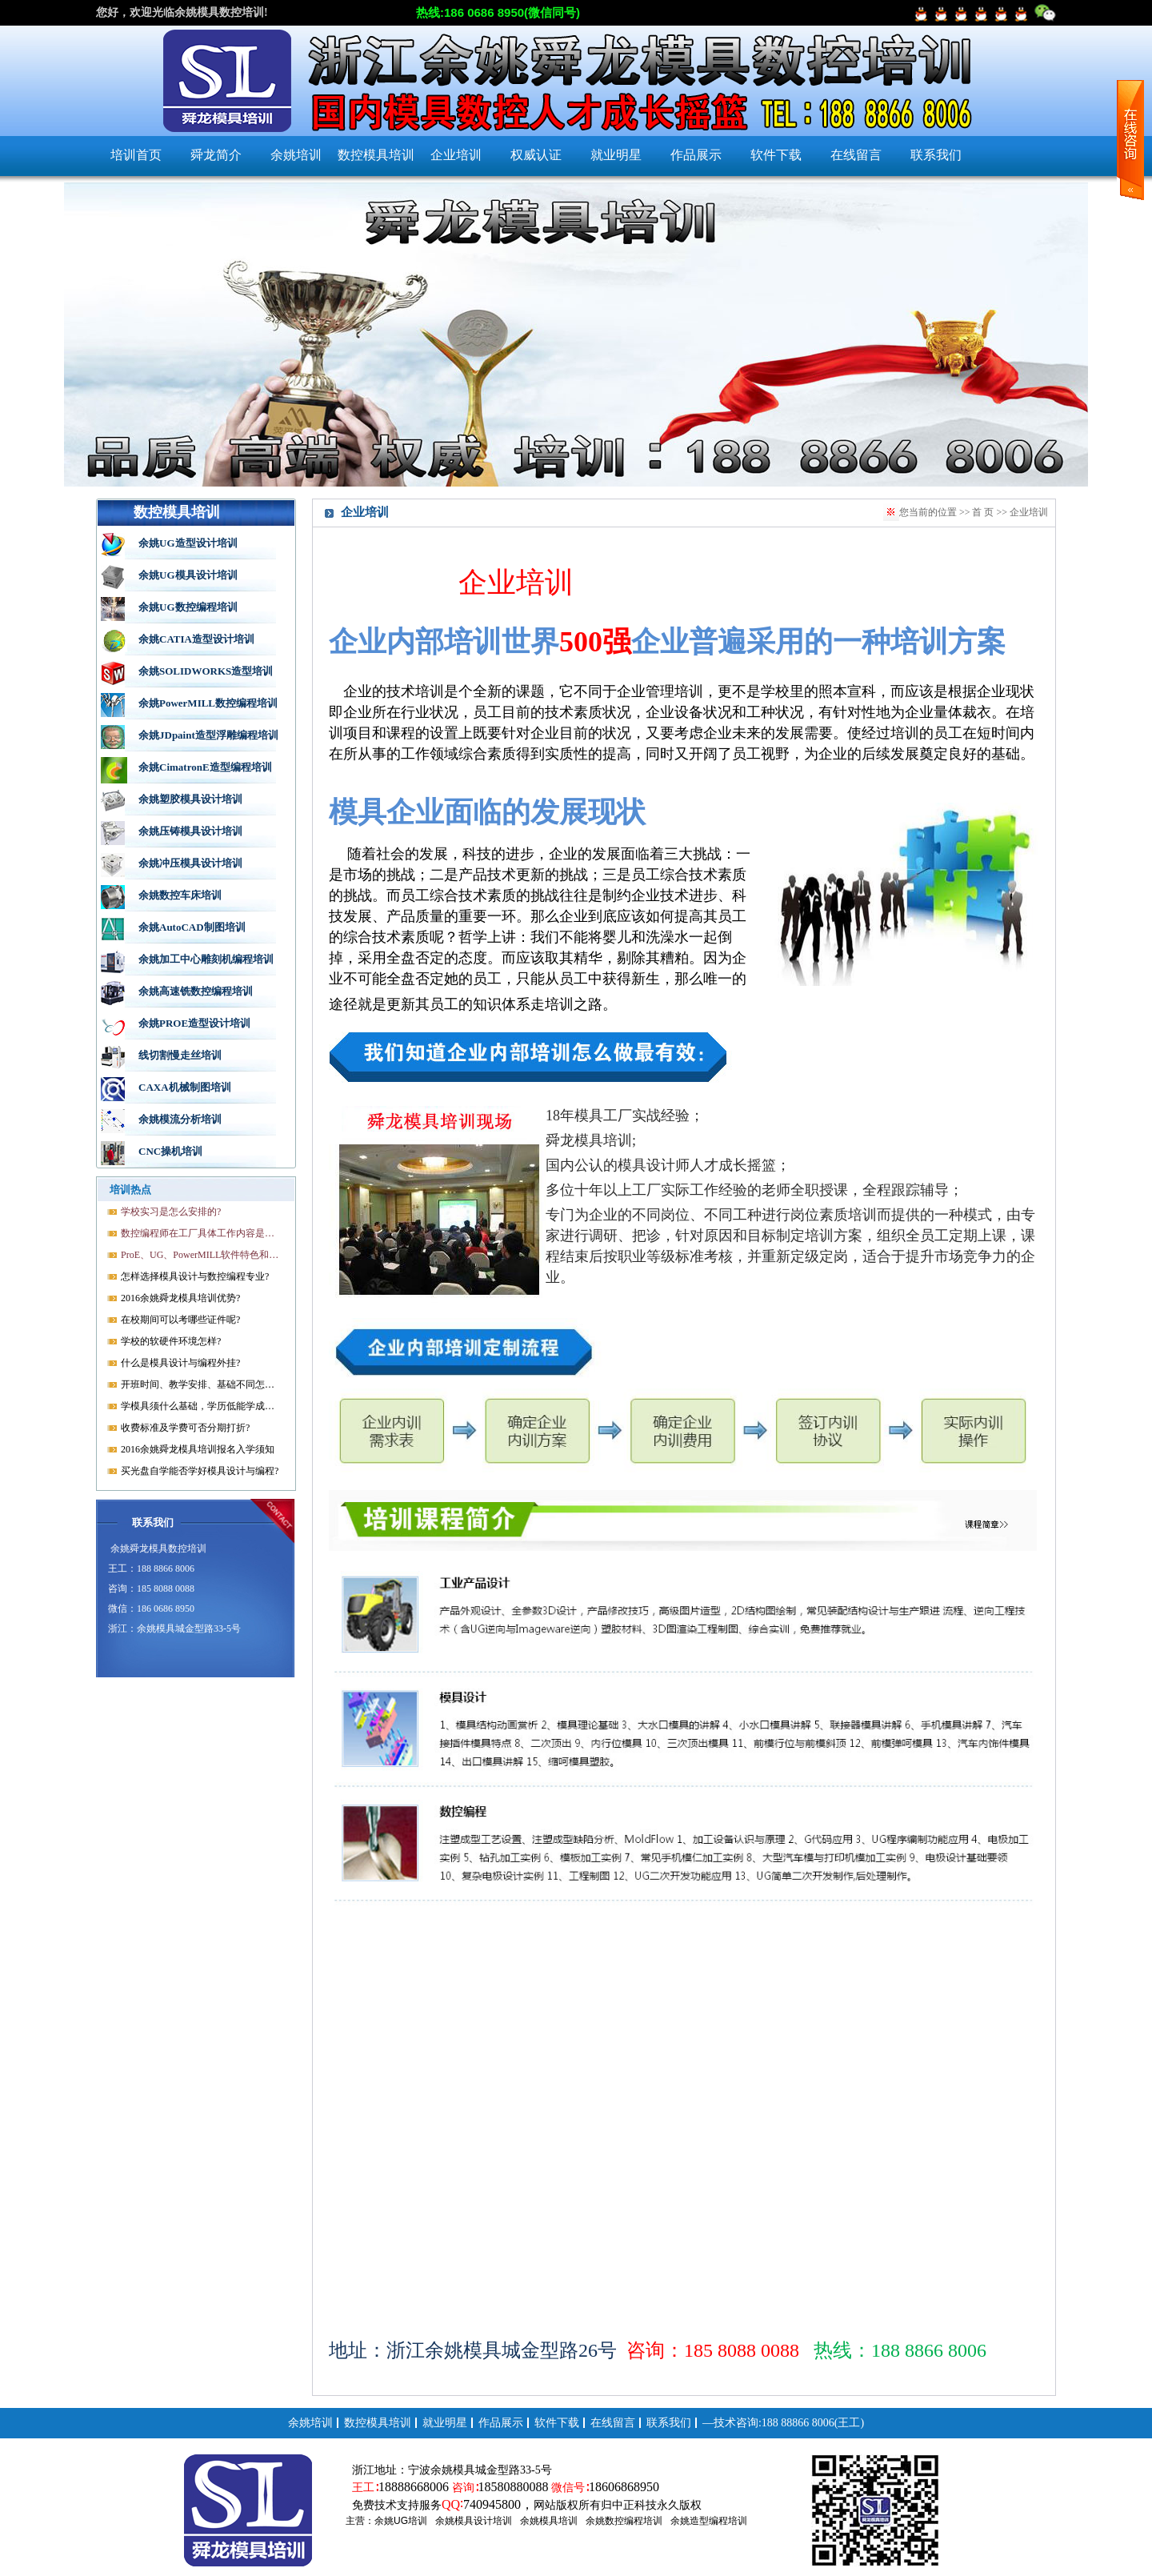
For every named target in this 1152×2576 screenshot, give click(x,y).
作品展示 (696, 155)
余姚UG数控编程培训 (188, 607)
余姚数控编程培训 (624, 2520)
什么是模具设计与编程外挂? (180, 1362)
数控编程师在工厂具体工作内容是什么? (201, 1233)
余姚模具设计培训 (473, 2520)
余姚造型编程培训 (708, 2520)
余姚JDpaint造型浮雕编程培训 (208, 735)
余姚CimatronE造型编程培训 (205, 767)
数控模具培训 (376, 155)
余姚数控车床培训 (180, 895)
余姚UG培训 (400, 2520)
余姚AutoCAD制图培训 (192, 927)
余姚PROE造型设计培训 (194, 1023)
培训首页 (136, 155)
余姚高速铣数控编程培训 (195, 991)
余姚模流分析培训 (180, 1119)
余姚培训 (296, 155)
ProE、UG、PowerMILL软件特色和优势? (201, 1254)
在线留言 (856, 155)
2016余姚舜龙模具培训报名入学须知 (197, 1449)
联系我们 (936, 155)
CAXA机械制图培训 (184, 1087)
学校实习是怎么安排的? (171, 1211)
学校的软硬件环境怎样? (171, 1341)
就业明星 (616, 155)
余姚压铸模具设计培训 (190, 831)
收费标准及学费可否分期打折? (185, 1427)
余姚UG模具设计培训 (188, 575)
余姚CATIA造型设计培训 (196, 639)
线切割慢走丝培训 (180, 1055)
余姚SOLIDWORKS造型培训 (205, 671)
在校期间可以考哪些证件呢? (180, 1319)
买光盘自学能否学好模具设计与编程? (199, 1470)
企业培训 (456, 155)
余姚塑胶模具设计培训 (190, 799)
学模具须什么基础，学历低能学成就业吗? (201, 1406)
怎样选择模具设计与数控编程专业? (195, 1276)
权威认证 (536, 155)
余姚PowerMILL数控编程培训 (208, 703)
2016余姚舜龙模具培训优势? (180, 1298)
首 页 (983, 512)
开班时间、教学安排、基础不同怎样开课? (201, 1384)
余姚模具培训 (549, 2520)
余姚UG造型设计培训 (188, 543)
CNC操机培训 (170, 1151)
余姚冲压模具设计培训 (190, 863)
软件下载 (776, 155)
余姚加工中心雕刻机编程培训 (206, 959)
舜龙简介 (216, 155)
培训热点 (130, 1190)
